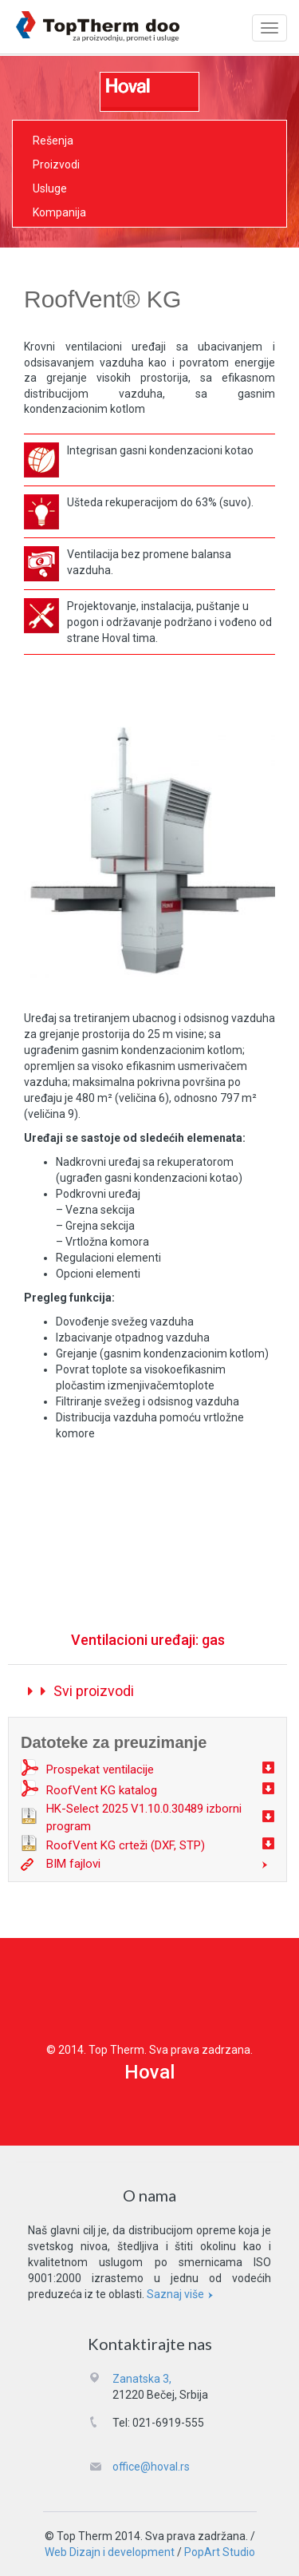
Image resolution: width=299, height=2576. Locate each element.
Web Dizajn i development (110, 2552)
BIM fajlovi (73, 1864)
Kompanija (59, 212)
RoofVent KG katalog (101, 1790)
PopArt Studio (219, 2552)
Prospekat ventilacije (100, 1769)
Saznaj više (182, 2294)
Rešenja (53, 140)
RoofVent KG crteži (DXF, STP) (125, 1845)
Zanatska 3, (141, 2378)
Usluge (50, 188)
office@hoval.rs (151, 2466)
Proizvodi (56, 164)
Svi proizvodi (81, 1690)
